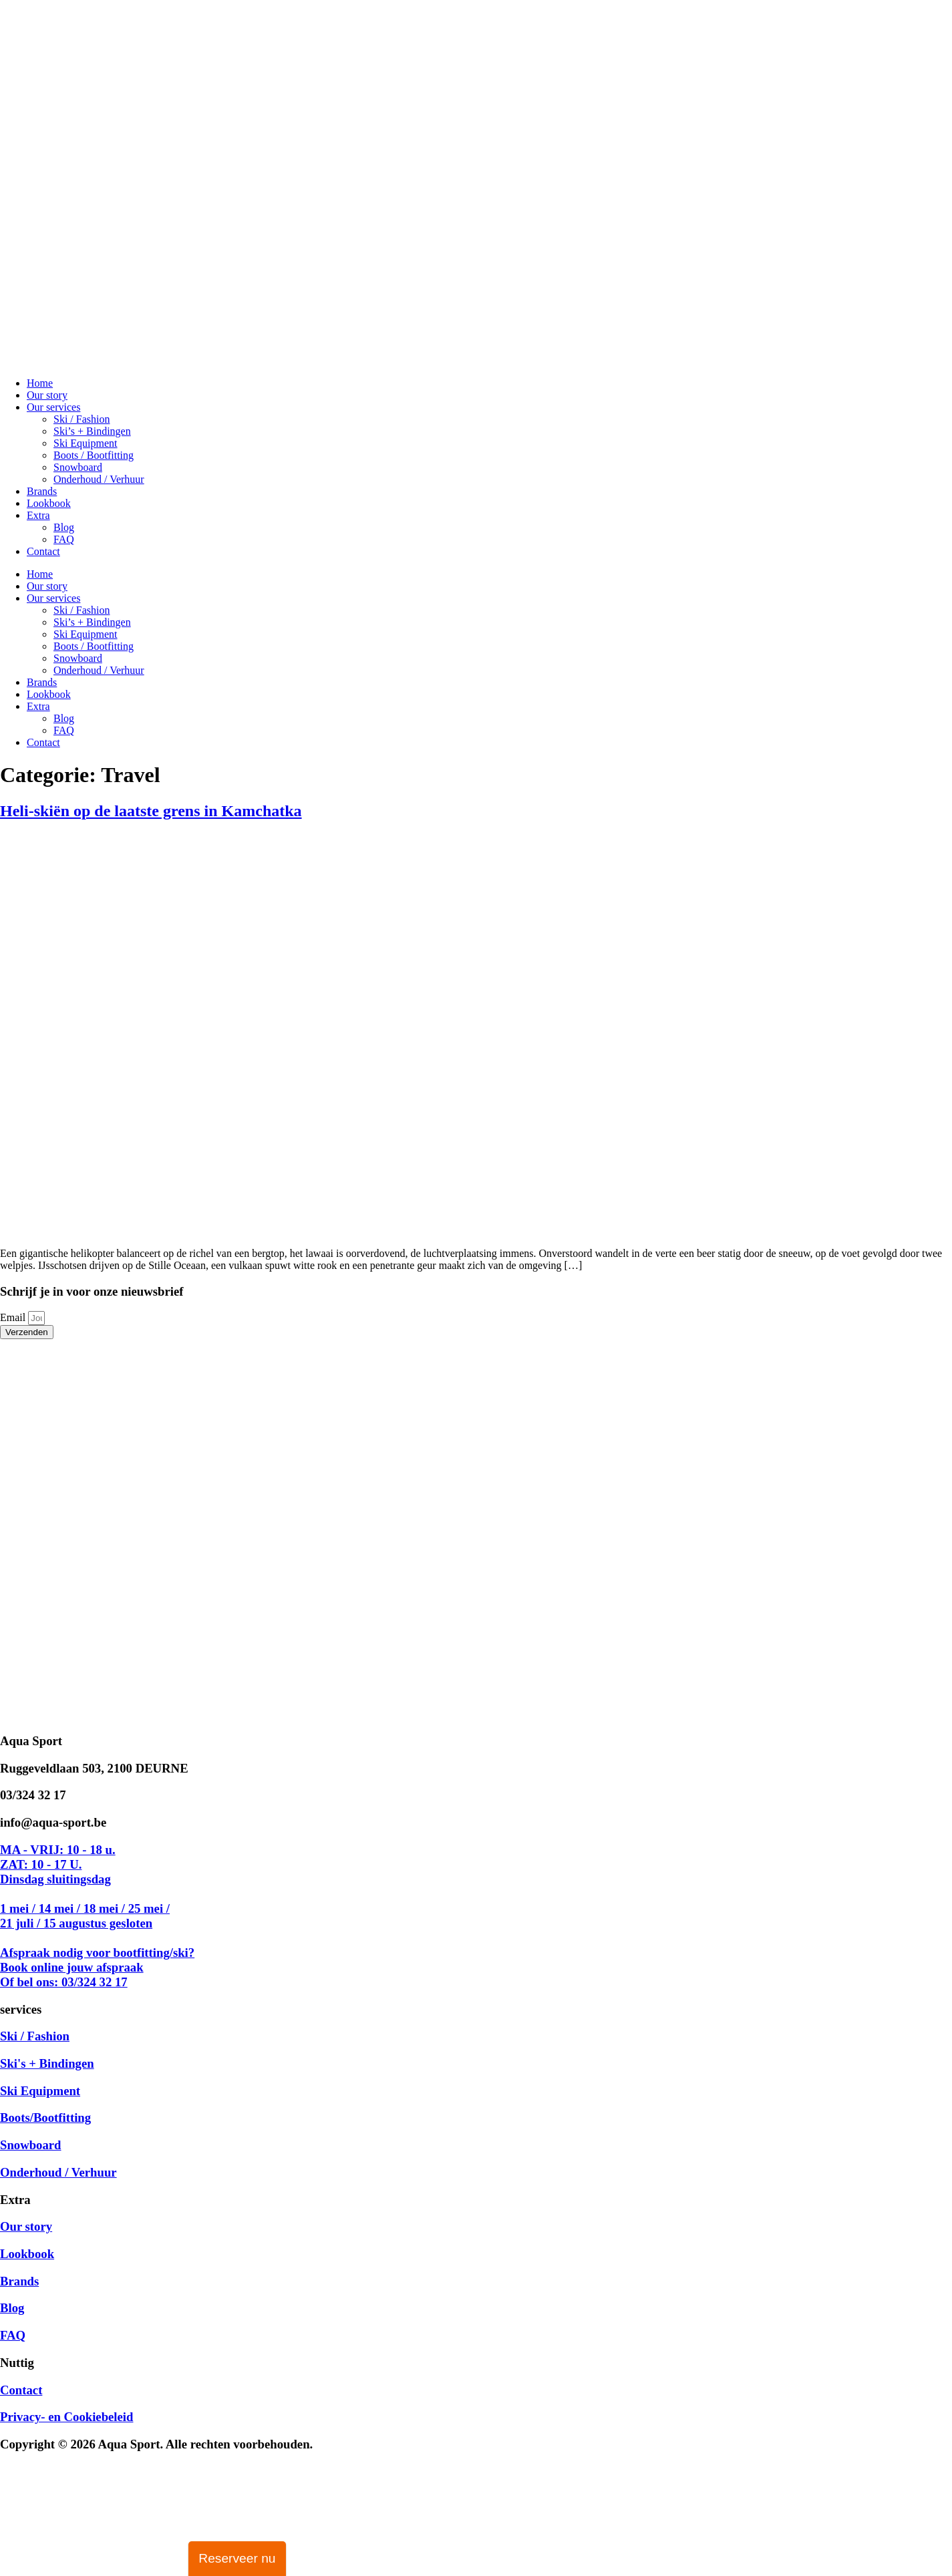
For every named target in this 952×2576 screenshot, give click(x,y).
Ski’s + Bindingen (92, 431)
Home (40, 383)
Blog (63, 527)
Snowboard (77, 467)
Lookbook (49, 503)
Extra (38, 515)
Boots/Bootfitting (45, 2117)
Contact (43, 551)
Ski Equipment (85, 443)
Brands (42, 491)
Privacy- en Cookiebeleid (66, 2417)
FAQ (63, 539)
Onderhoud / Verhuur (98, 479)
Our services (53, 407)
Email (14, 1317)
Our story (47, 395)
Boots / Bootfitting (93, 455)
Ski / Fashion (81, 419)
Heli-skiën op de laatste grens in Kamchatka (151, 810)
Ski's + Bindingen (47, 2063)
